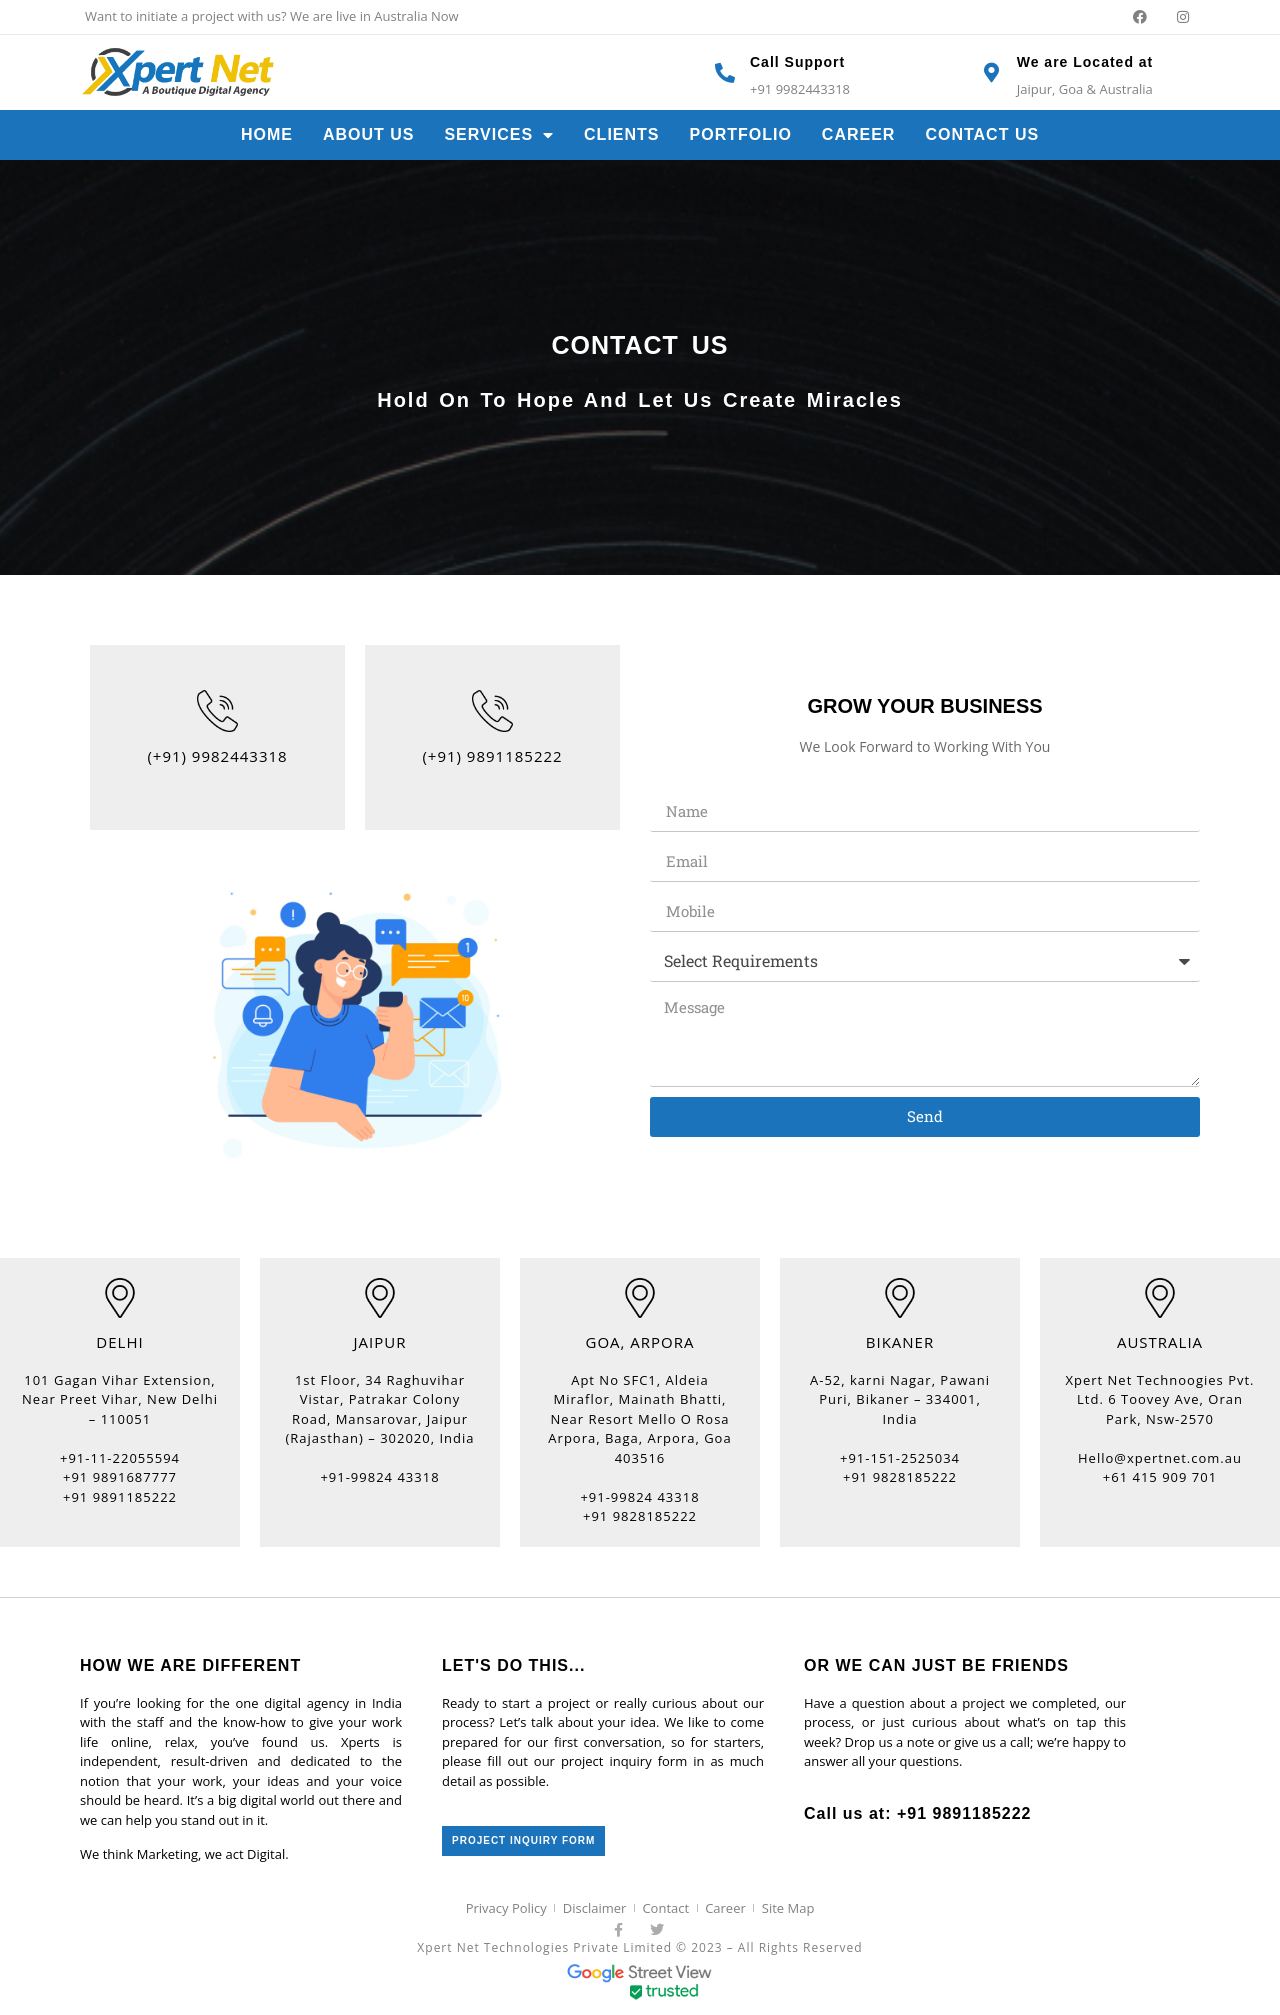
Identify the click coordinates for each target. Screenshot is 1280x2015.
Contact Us (982, 134)
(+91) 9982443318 (217, 756)
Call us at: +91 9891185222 (917, 1813)
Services (499, 135)
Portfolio (741, 134)
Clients (621, 134)
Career (859, 134)
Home (267, 134)
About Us (369, 134)
